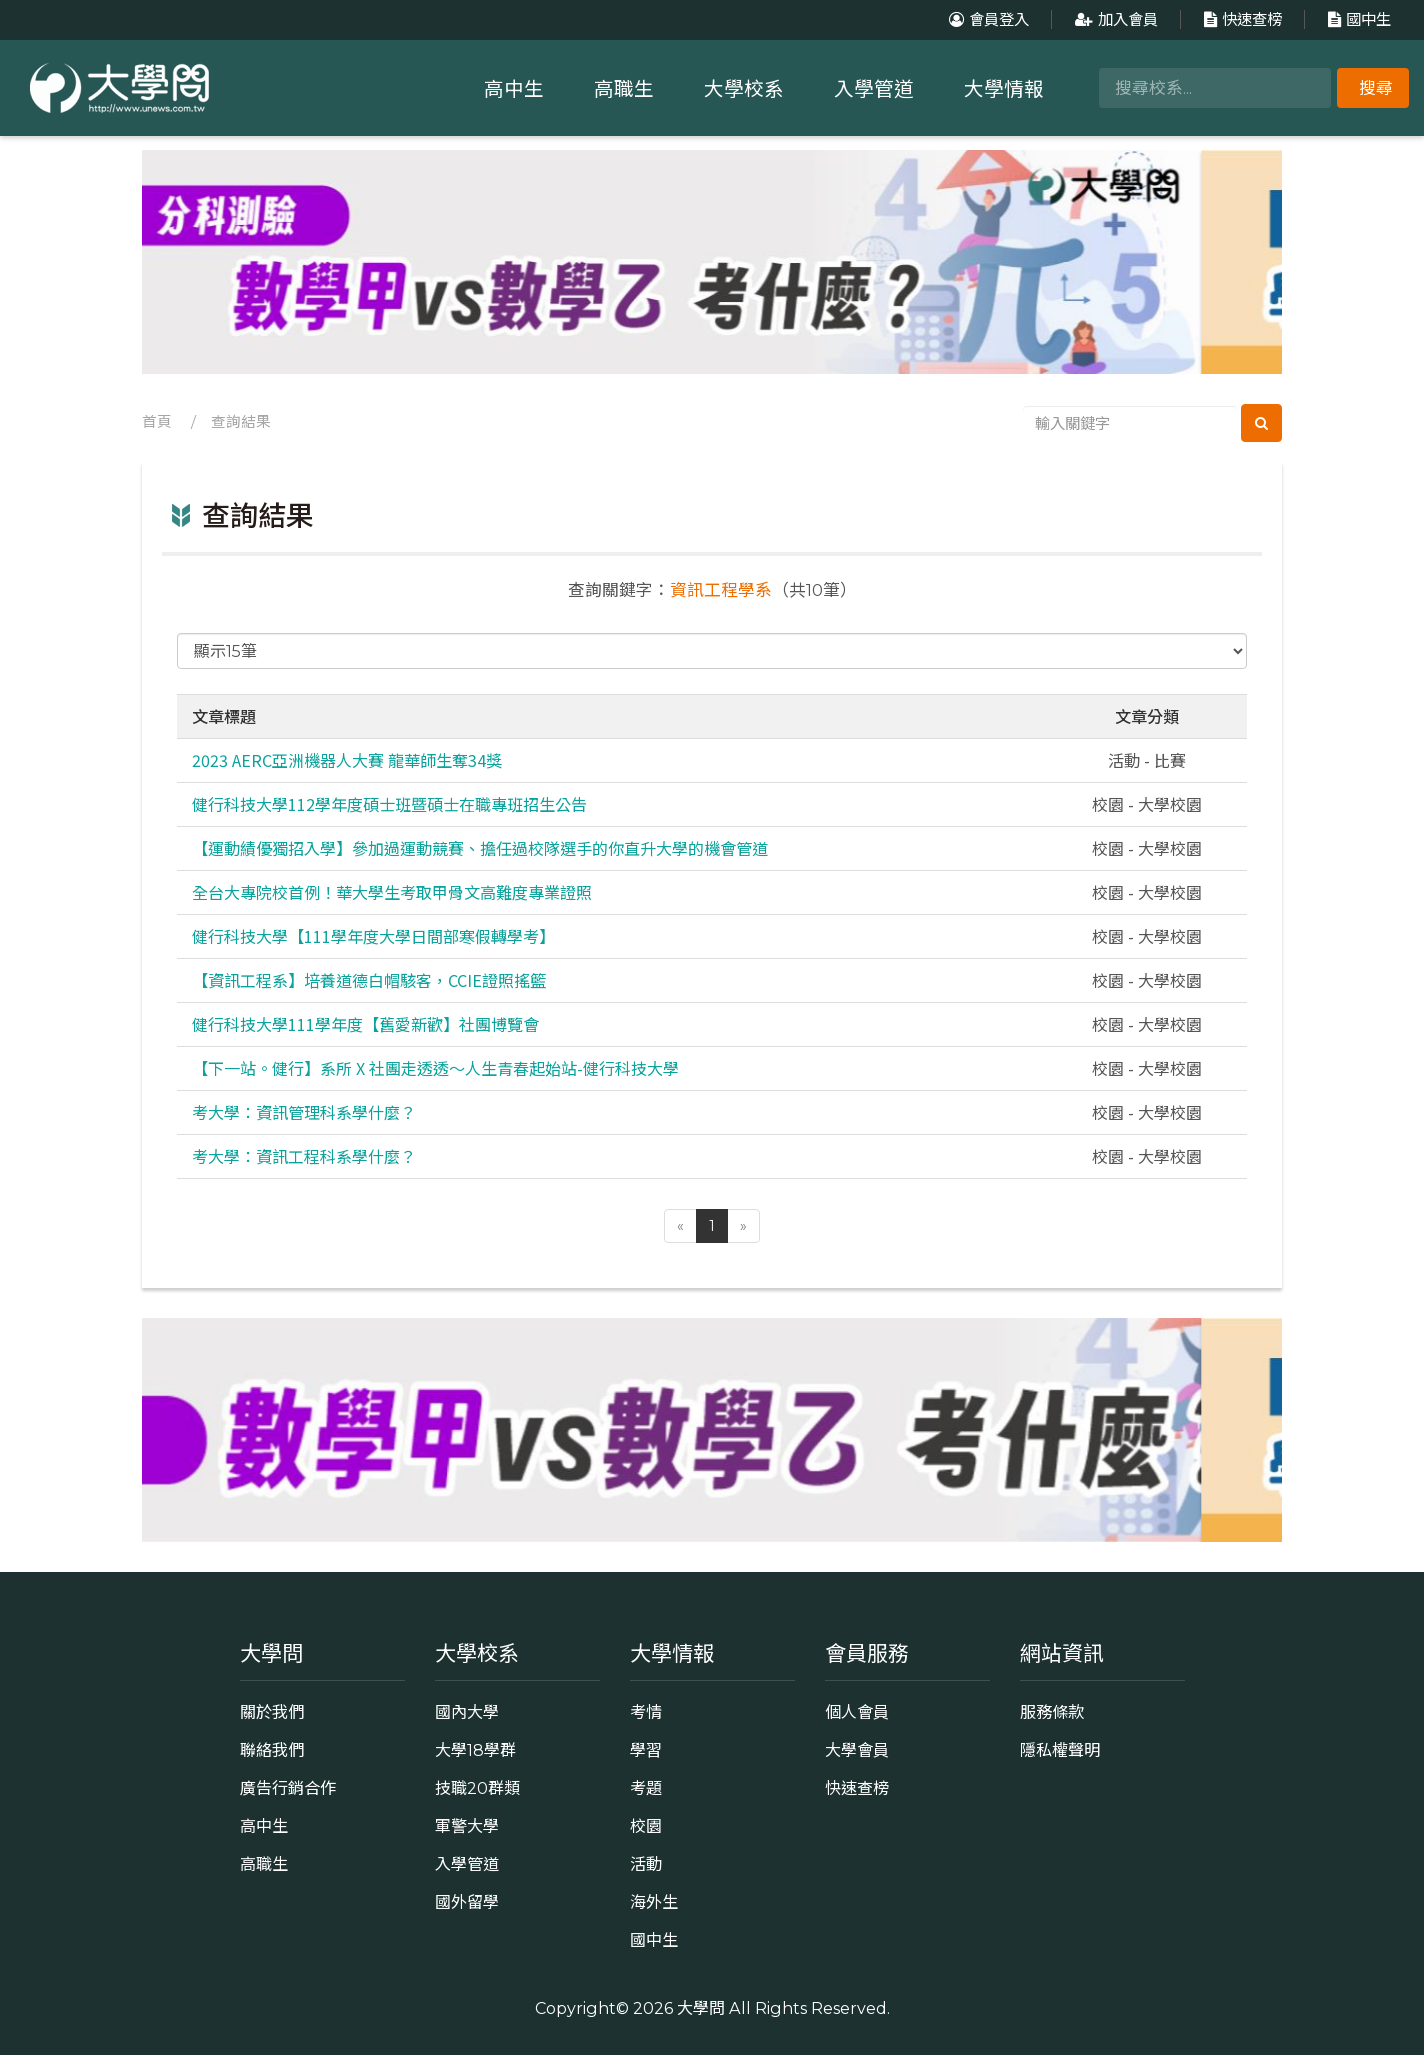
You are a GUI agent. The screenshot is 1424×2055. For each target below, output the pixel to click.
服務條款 (1052, 1712)
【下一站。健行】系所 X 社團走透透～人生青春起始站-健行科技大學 (435, 1068)
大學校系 (744, 89)
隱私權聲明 (1060, 1750)
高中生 (514, 89)
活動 (646, 1864)
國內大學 (467, 1712)
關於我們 (272, 1712)
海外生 (654, 1902)
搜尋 (1376, 88)
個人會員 (857, 1712)
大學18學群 (475, 1750)
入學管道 (874, 89)
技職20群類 (477, 1788)
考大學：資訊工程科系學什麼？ (304, 1156)
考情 (646, 1712)
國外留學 (467, 1902)
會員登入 (986, 19)
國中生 (1357, 19)
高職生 (624, 89)
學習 (646, 1750)
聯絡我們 (272, 1750)
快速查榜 (1240, 19)
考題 (646, 1788)
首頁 (157, 422)
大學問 (701, 2008)
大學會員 (857, 1750)
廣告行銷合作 (288, 1788)
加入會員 (1114, 19)
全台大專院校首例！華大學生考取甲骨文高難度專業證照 (392, 892)
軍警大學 (467, 1826)
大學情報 (1004, 89)
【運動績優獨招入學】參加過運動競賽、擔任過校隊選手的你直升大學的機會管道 (480, 848)
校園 (646, 1826)
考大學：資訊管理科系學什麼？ (304, 1112)
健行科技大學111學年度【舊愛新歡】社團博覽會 (365, 1024)
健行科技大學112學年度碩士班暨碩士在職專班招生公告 (389, 804)
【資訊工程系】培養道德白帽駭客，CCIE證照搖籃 (369, 980)
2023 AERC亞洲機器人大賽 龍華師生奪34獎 (347, 760)
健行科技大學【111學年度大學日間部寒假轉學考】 (373, 936)
